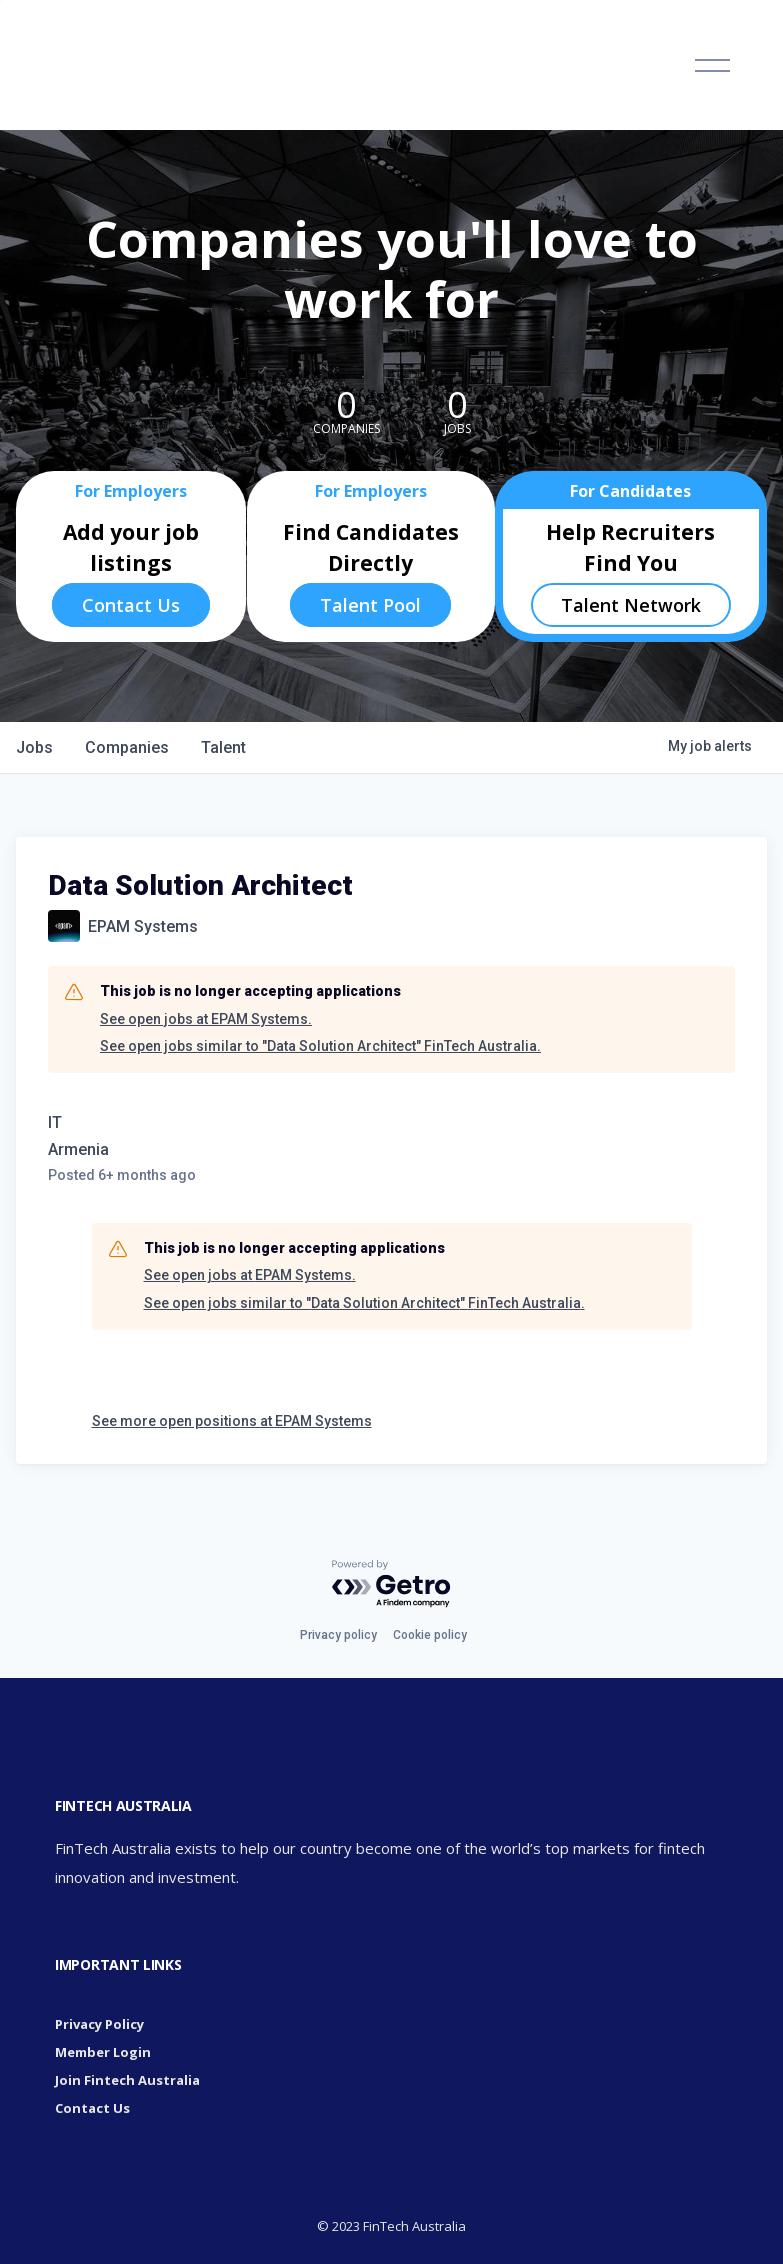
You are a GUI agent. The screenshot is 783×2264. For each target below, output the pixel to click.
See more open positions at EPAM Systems (232, 1421)
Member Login (103, 2052)
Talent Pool (370, 605)
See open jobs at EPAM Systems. (206, 1019)
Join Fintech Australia (127, 2080)
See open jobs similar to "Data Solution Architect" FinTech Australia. (320, 1046)
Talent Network (631, 605)
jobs (34, 747)
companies (127, 747)
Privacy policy (338, 1635)
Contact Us (131, 605)
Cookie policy (430, 1635)
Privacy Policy (99, 2024)
